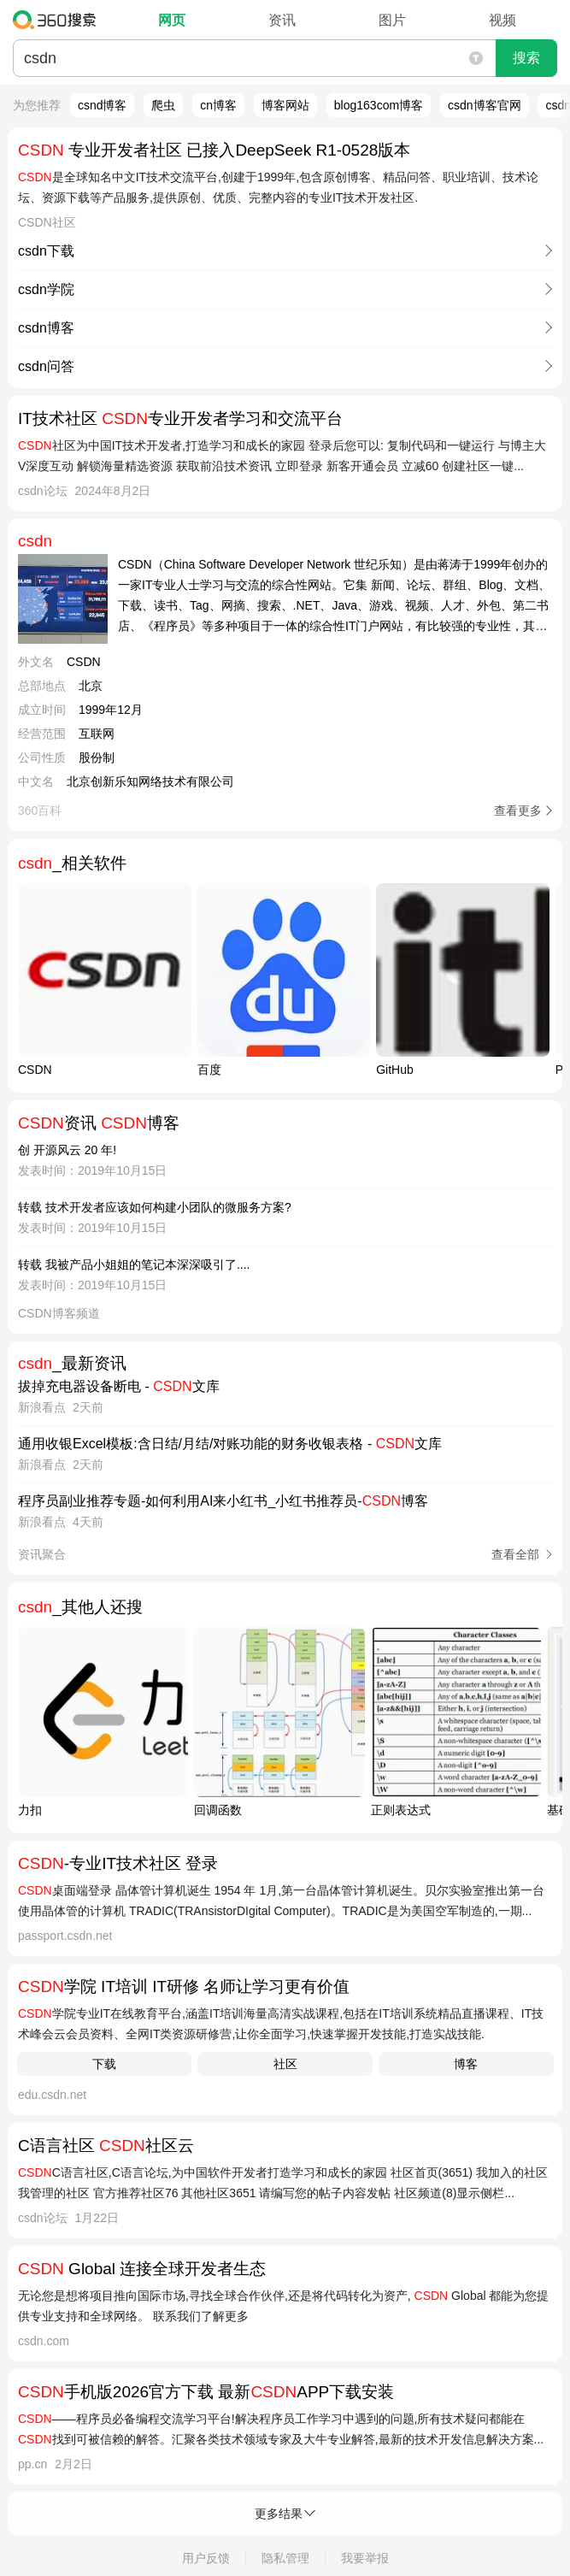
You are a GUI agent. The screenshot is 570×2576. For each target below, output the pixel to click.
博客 (466, 2064)
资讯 (282, 20)
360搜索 (58, 20)
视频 (502, 20)
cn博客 (218, 105)
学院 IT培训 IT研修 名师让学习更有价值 (184, 1986)
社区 (285, 2064)
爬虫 (163, 105)
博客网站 (285, 105)
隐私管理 (285, 2558)
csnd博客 (102, 105)
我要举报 (365, 2558)
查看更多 (518, 810)
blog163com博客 (378, 105)
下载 (104, 2064)
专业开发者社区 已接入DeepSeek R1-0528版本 (214, 150)
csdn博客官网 (484, 105)
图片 (392, 20)
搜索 (526, 57)
